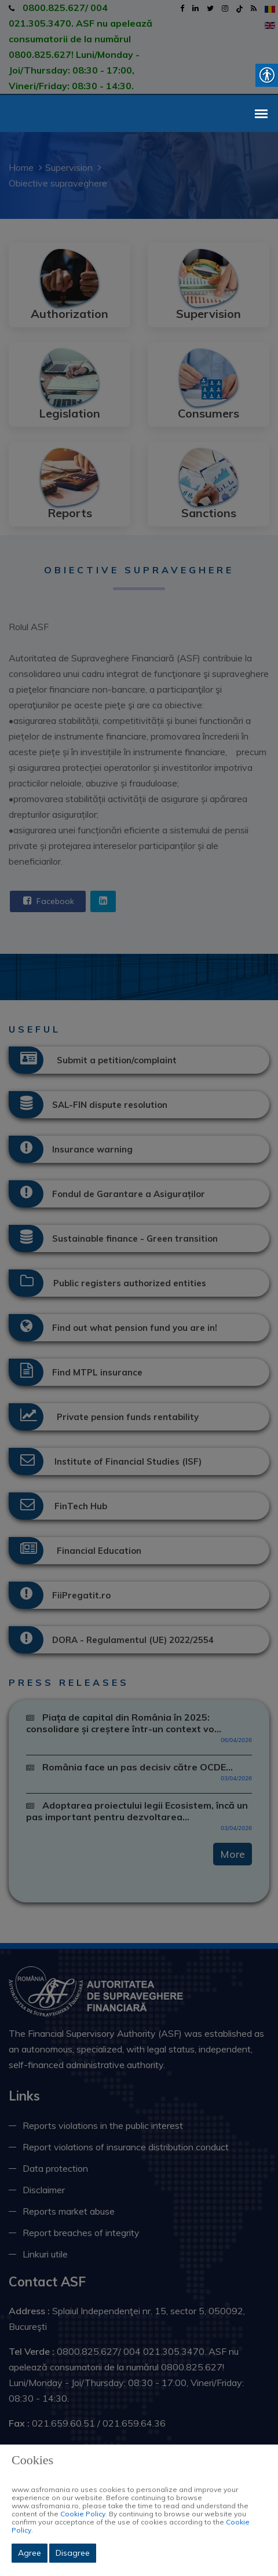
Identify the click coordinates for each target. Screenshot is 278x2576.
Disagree (73, 2553)
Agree (29, 2553)
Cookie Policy (82, 2513)
